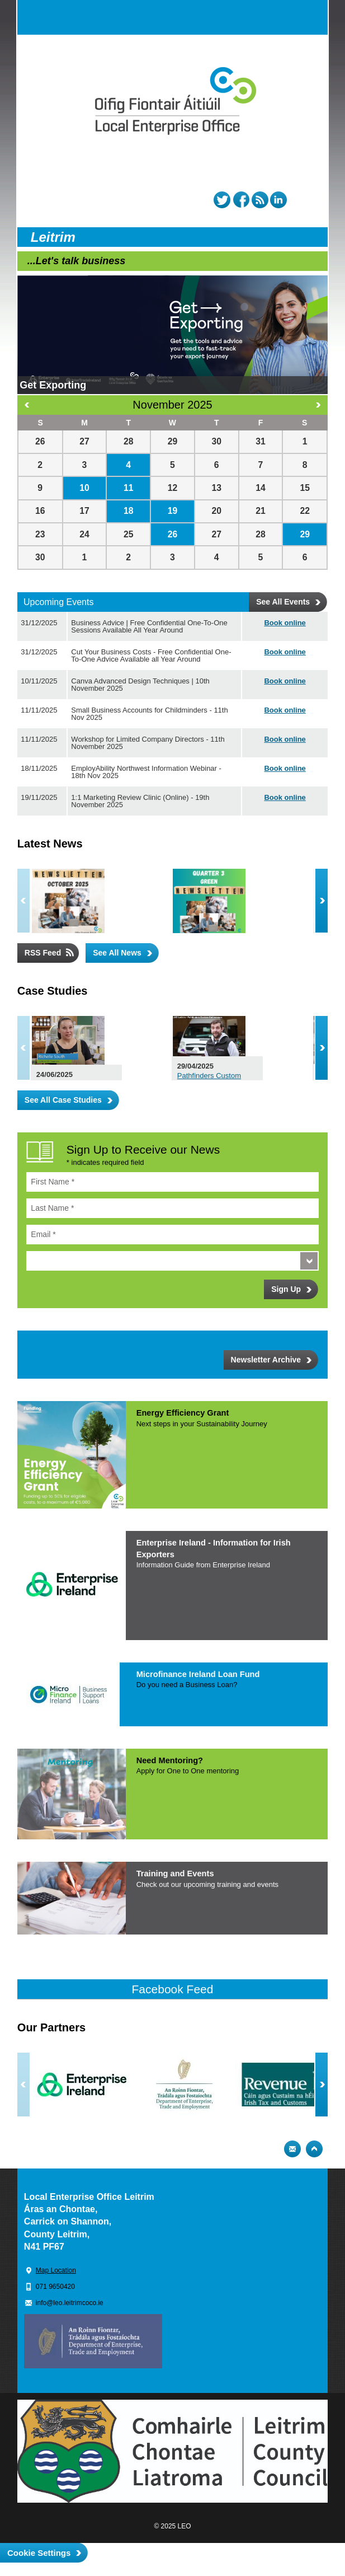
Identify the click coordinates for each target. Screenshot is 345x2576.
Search (288, 17)
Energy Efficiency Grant (182, 1412)
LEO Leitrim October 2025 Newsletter (146, 893)
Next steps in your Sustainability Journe (201, 1424)
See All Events (283, 601)
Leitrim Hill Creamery (147, 1035)
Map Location (56, 2270)
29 (305, 534)
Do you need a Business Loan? (187, 1684)
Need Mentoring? (169, 1760)
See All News (117, 952)
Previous (23, 901)
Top (314, 2149)
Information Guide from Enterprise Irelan (203, 1565)
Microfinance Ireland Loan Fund (198, 1674)
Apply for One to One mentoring (187, 1771)
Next (321, 901)
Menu (310, 17)
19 (173, 511)
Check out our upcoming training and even (207, 1884)
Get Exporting (53, 385)
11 (129, 488)
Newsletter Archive (266, 1359)
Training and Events (175, 1873)
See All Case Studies (63, 1099)
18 (129, 511)
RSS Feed (43, 952)
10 (84, 488)
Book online (284, 623)
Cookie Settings (38, 2553)
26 (173, 534)
